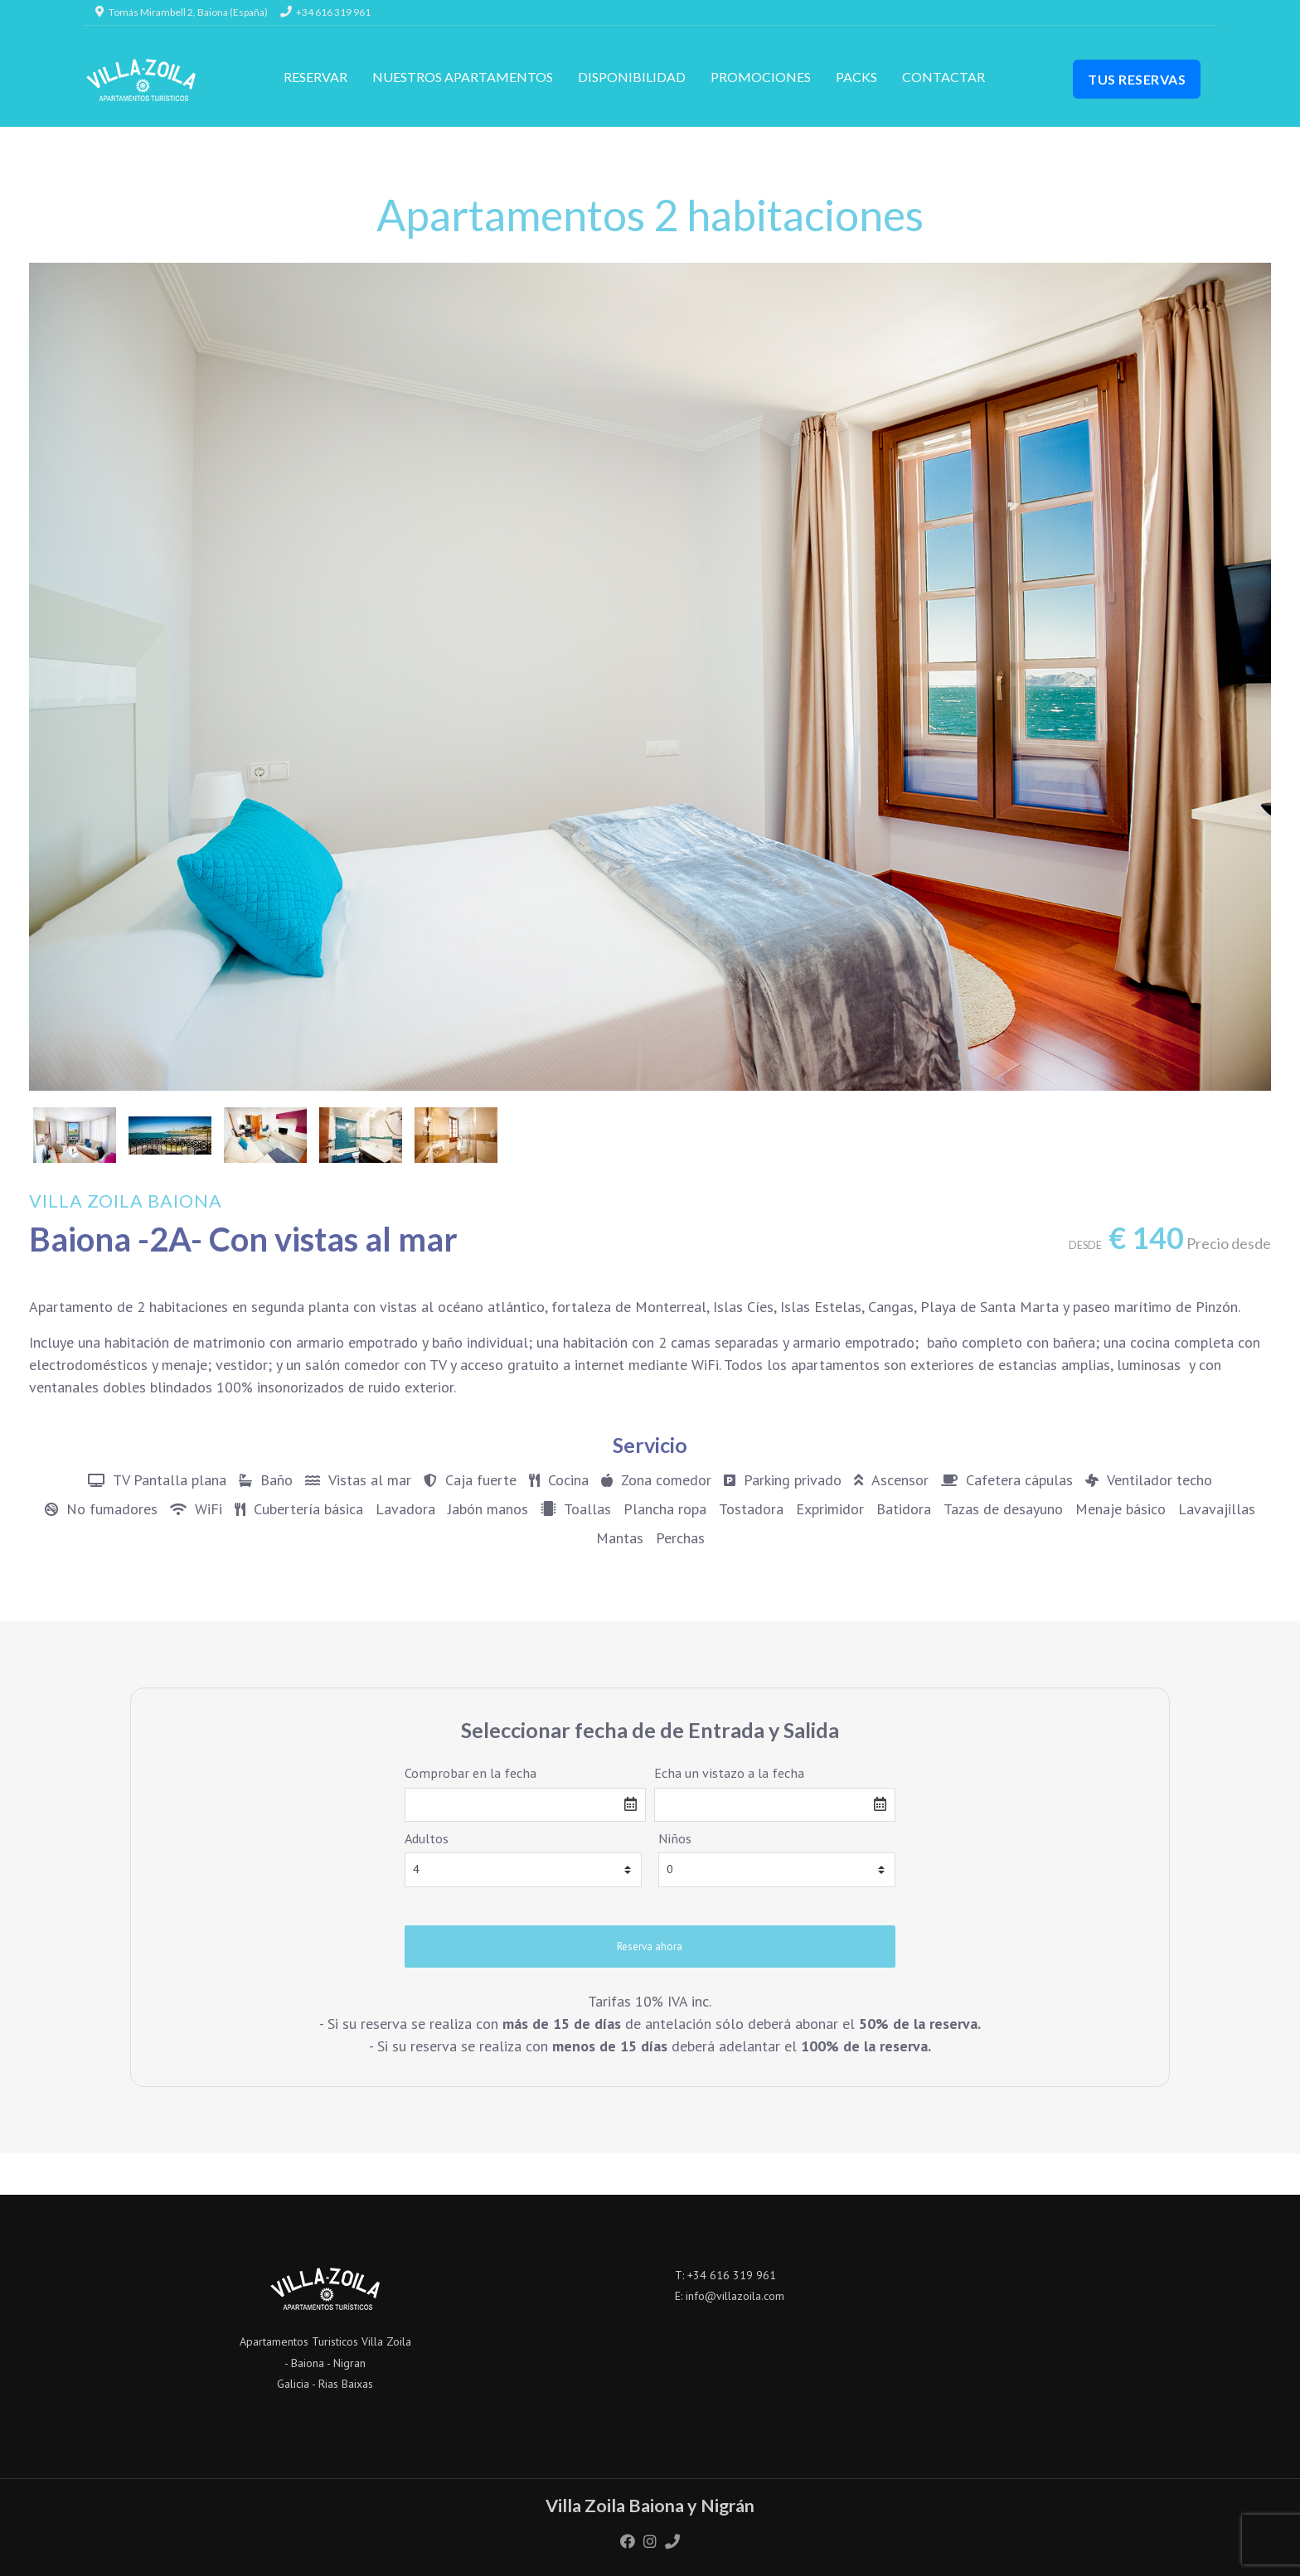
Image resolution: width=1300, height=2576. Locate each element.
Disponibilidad (632, 77)
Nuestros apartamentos (462, 77)
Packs (856, 77)
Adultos (427, 1838)
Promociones (761, 77)
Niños (674, 1838)
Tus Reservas (1137, 79)
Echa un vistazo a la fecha (729, 1773)
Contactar (943, 77)
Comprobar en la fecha (470, 1773)
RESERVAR (315, 77)
